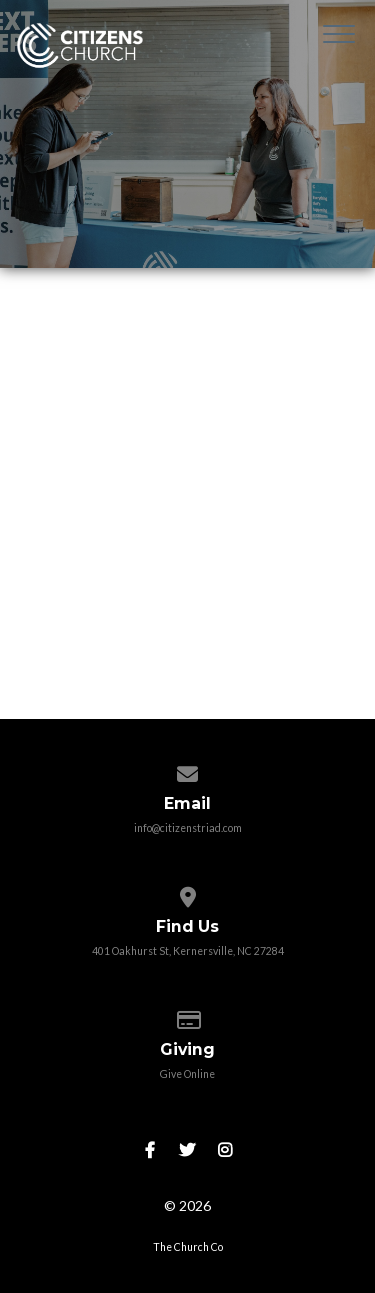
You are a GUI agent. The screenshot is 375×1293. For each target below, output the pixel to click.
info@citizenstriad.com (188, 828)
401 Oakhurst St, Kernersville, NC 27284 (188, 951)
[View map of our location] (187, 893)
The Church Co (188, 1247)
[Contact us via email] (187, 770)
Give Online (187, 1074)
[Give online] (187, 1016)
